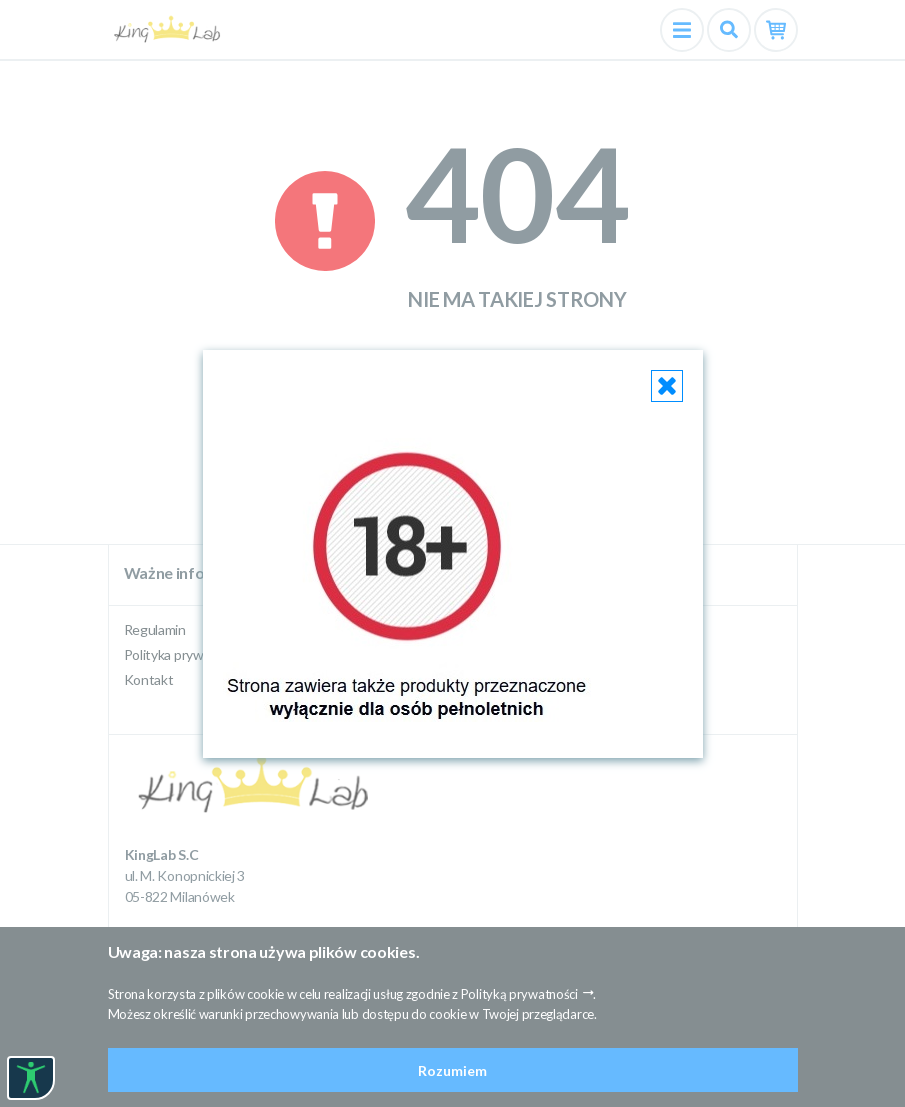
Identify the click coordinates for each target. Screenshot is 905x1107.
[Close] (667, 386)
